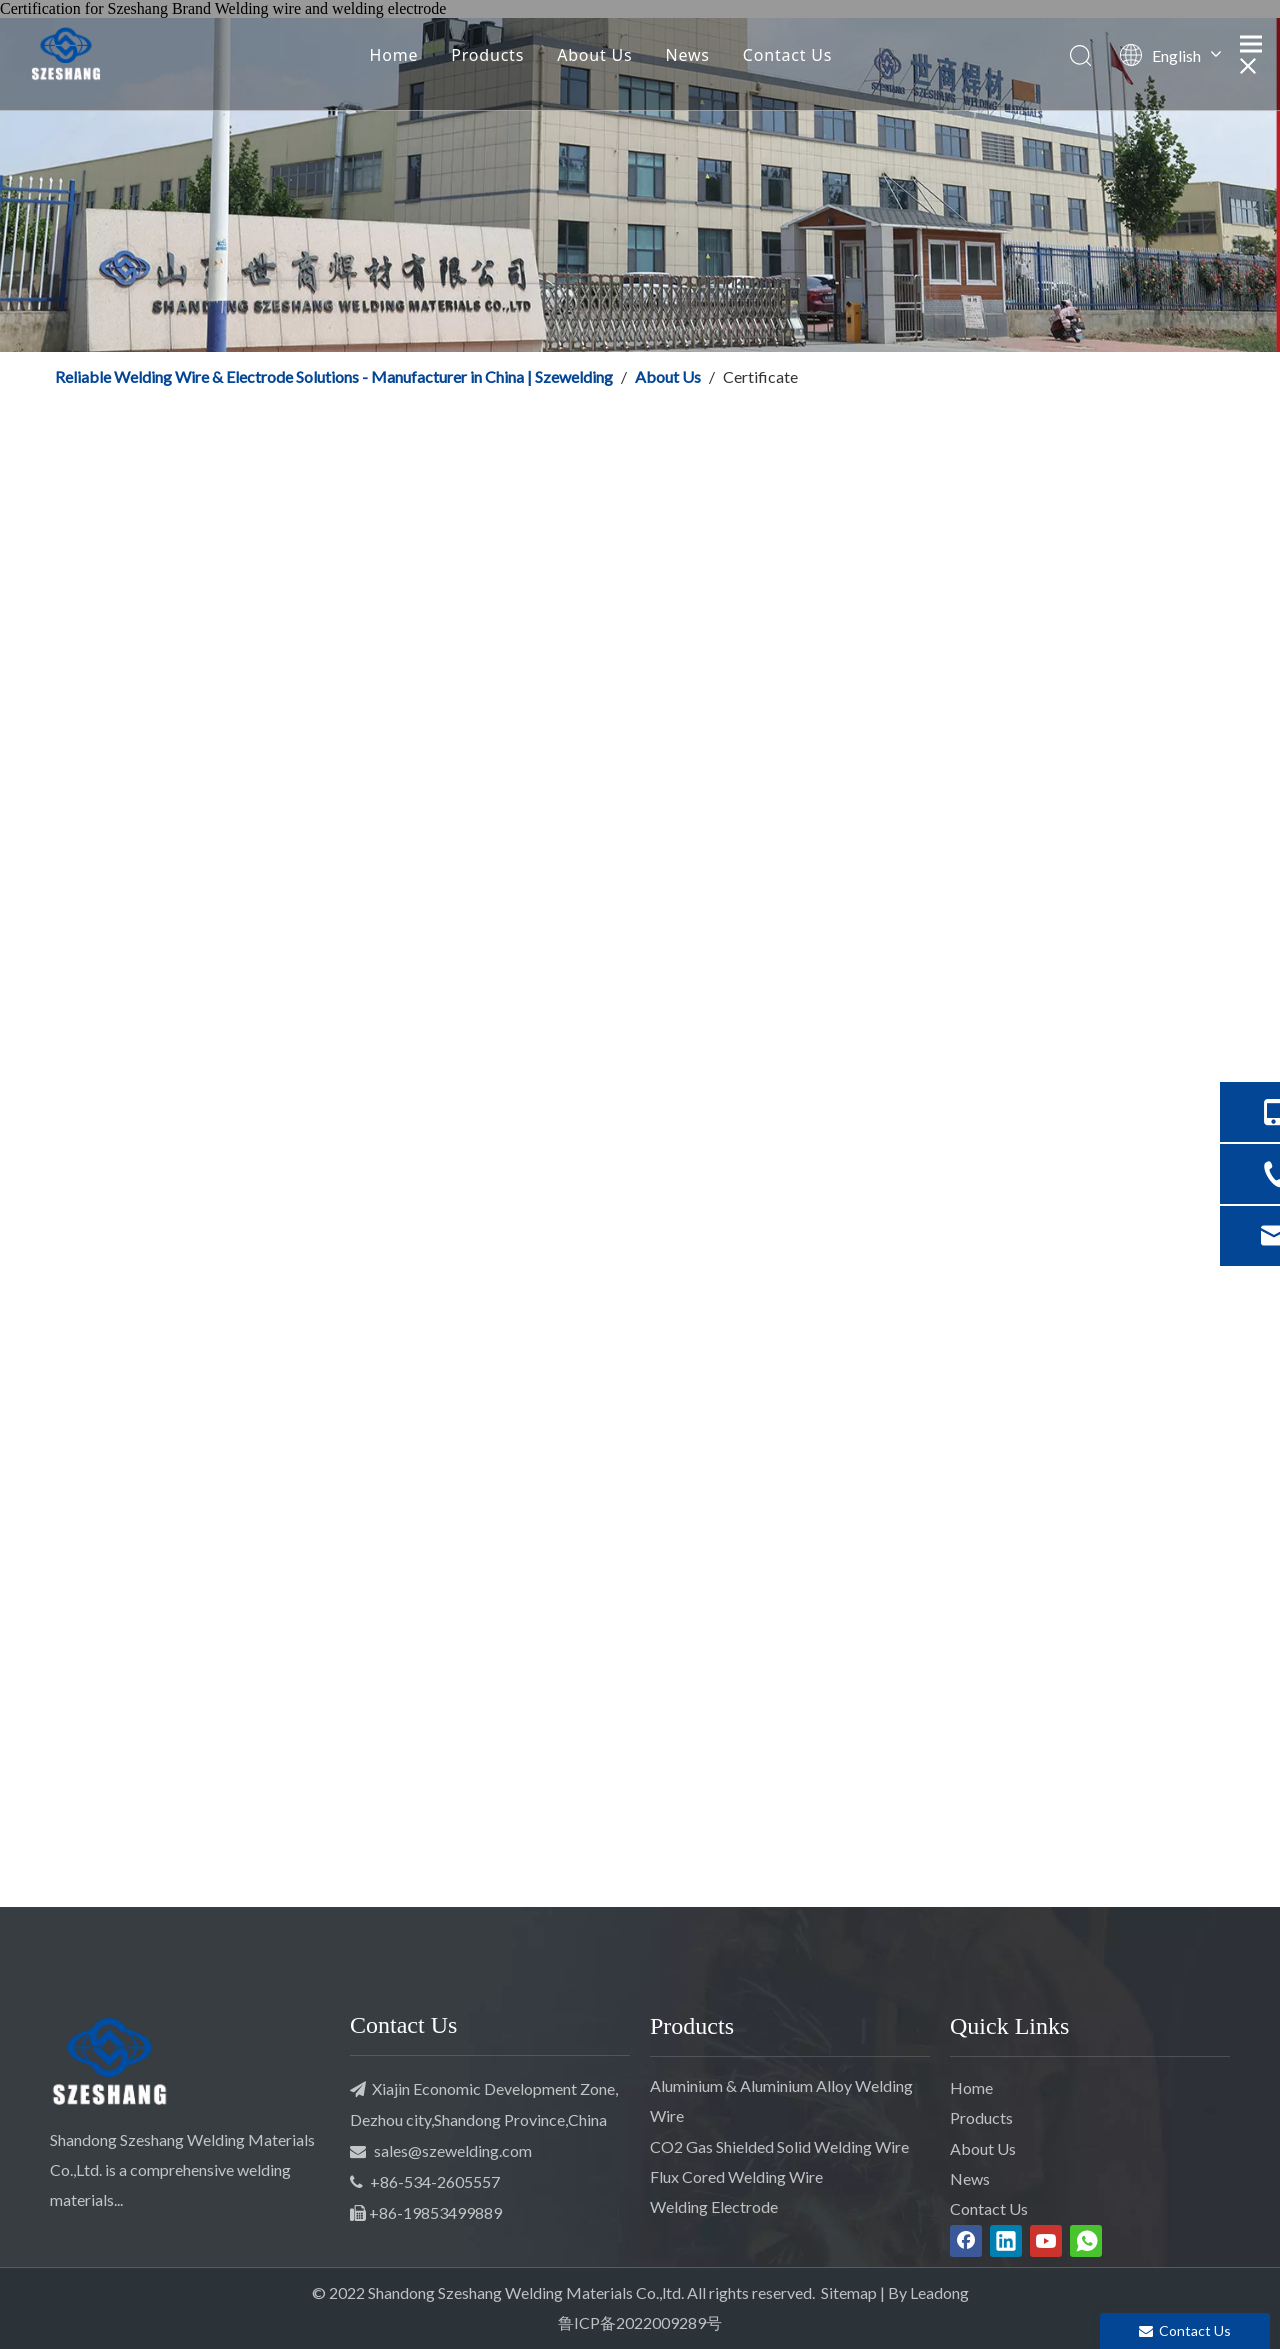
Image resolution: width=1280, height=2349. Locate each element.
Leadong (939, 2292)
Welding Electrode (714, 2206)
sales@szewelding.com (453, 2150)
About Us (594, 55)
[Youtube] (1046, 2241)
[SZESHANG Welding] (110, 2065)
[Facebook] (966, 2241)
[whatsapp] (1086, 2241)
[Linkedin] (1006, 2241)
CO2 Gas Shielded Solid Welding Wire (779, 2146)
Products (487, 55)
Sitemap (849, 2292)
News (688, 55)
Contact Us (787, 55)
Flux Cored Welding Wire (736, 2176)
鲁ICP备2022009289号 (640, 2322)
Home (394, 55)
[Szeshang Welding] (640, 185)
